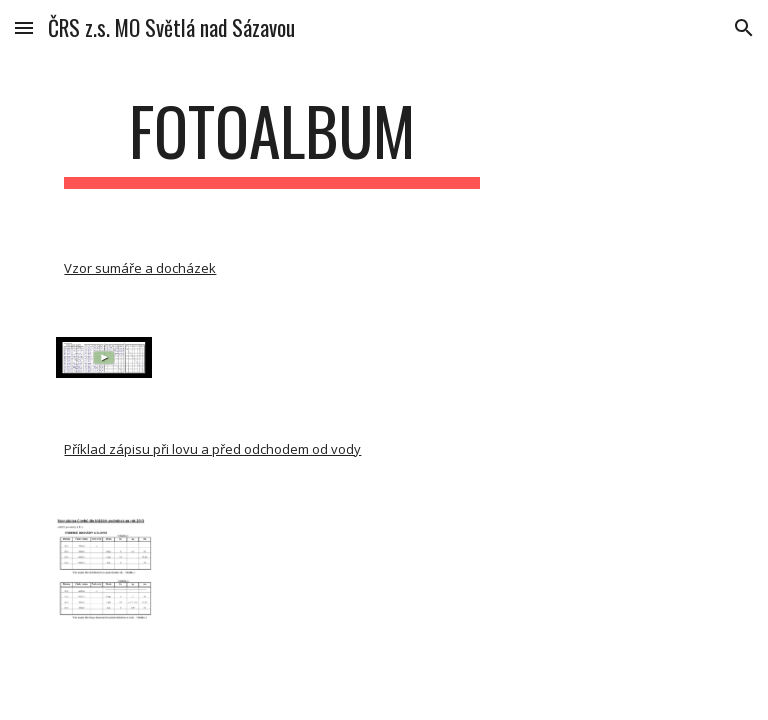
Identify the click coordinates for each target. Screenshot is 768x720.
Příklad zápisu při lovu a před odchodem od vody (212, 449)
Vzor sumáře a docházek (140, 268)
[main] (271, 140)
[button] (24, 27)
